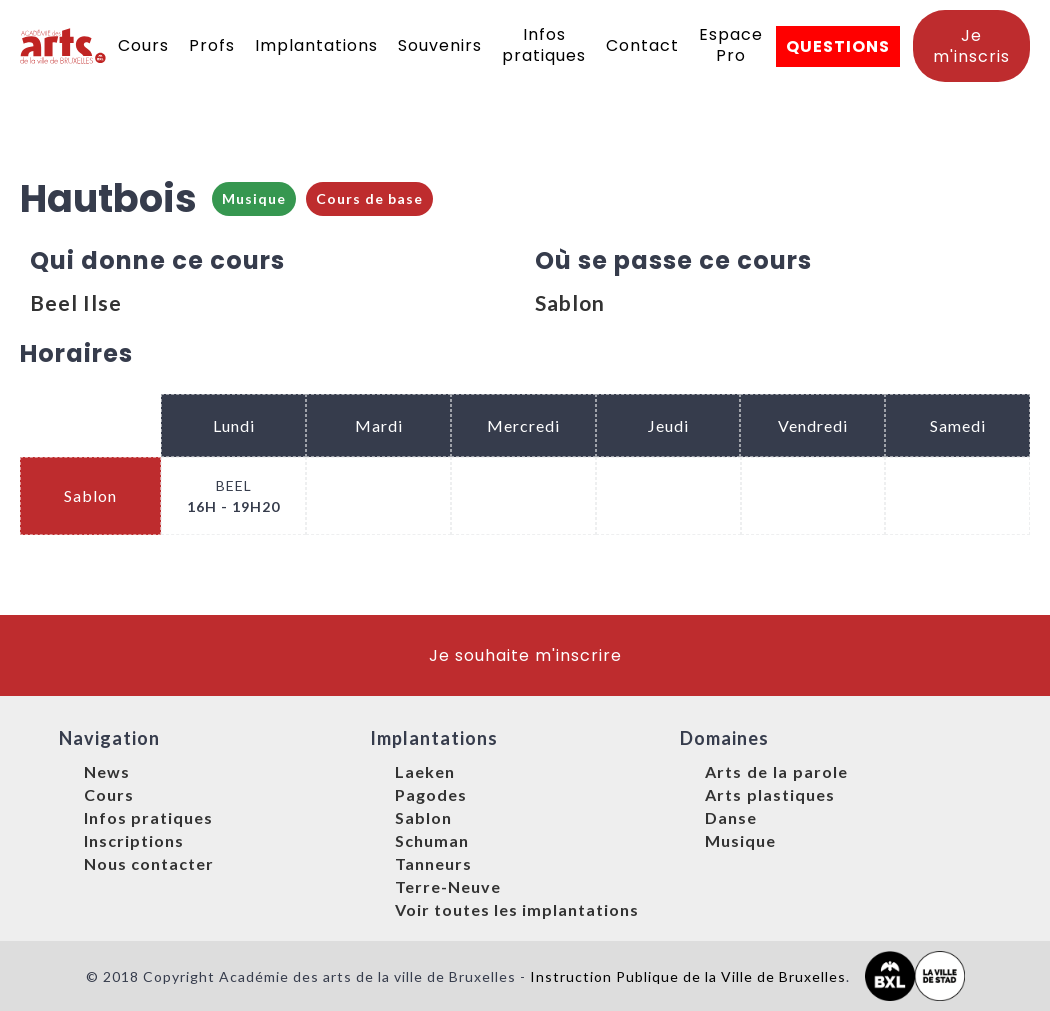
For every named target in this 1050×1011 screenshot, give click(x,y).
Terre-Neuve (448, 886)
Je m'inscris (971, 46)
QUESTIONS (838, 46)
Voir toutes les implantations (517, 909)
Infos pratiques (544, 45)
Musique (254, 198)
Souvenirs (440, 45)
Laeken (425, 771)
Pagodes (431, 794)
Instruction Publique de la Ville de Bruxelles (688, 976)
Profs (212, 45)
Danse (731, 817)
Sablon (570, 302)
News (107, 771)
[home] (64, 46)
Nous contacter (149, 863)
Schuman (432, 840)
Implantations (316, 45)
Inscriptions (134, 840)
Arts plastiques (770, 794)
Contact (642, 45)
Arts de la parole (776, 771)
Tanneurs (433, 863)
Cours (143, 45)
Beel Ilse (76, 302)
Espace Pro (731, 45)
